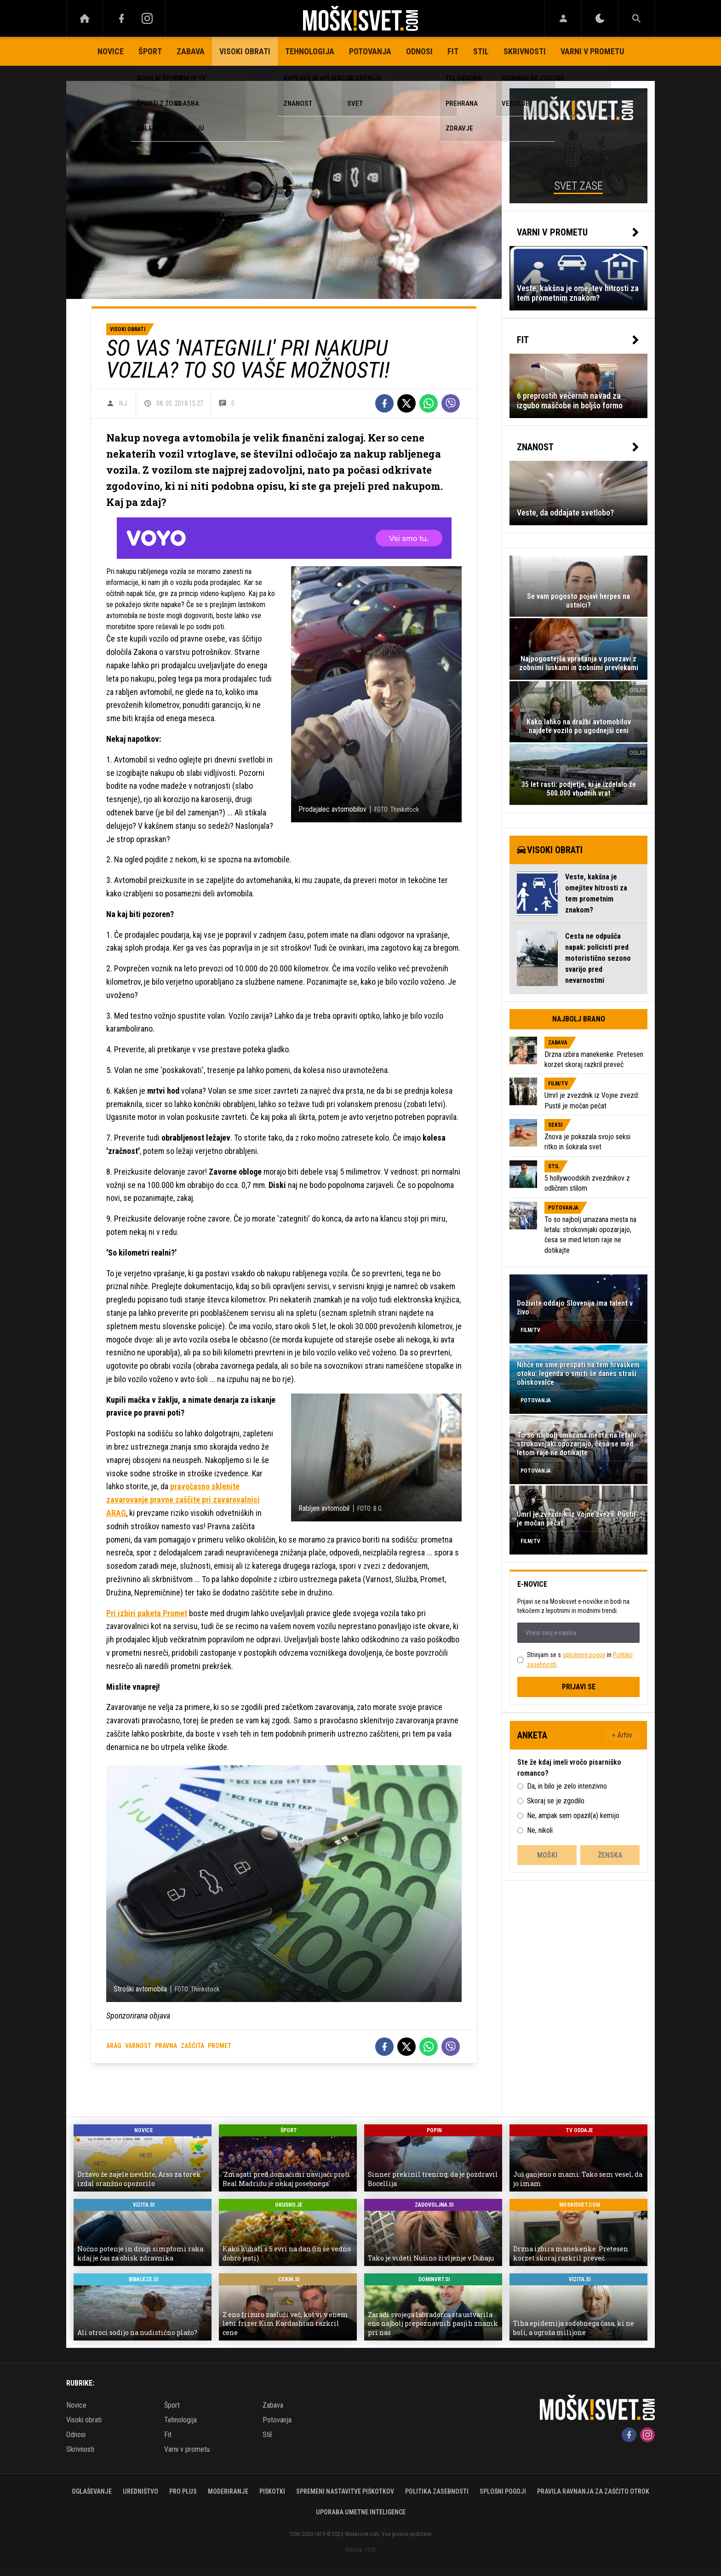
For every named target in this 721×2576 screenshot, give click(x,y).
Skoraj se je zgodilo (555, 1800)
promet (219, 2045)
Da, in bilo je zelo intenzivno (567, 1786)
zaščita (192, 2045)
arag (113, 2045)
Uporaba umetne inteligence (361, 2512)
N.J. (123, 403)
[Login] (563, 18)
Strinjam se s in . (580, 1659)
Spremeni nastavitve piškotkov (345, 2491)
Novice (110, 51)
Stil (481, 51)
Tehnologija (309, 51)
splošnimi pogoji (584, 1654)
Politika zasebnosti (437, 2491)
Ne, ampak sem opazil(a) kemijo (573, 1815)
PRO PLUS (183, 2491)
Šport (150, 51)
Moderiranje (228, 2491)
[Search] (636, 18)
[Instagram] (147, 18)
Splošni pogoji (503, 2491)
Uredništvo (140, 2491)
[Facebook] (121, 18)
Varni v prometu (592, 51)
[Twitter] (406, 403)
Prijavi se (578, 1686)
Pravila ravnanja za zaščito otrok (593, 2491)
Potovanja (370, 51)
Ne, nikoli (540, 1830)
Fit (452, 51)
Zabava (191, 51)
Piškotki (272, 2491)
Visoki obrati (244, 51)
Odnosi (419, 51)
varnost (138, 2045)
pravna (166, 2045)
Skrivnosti (525, 51)
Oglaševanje (92, 2491)
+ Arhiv (622, 1735)
